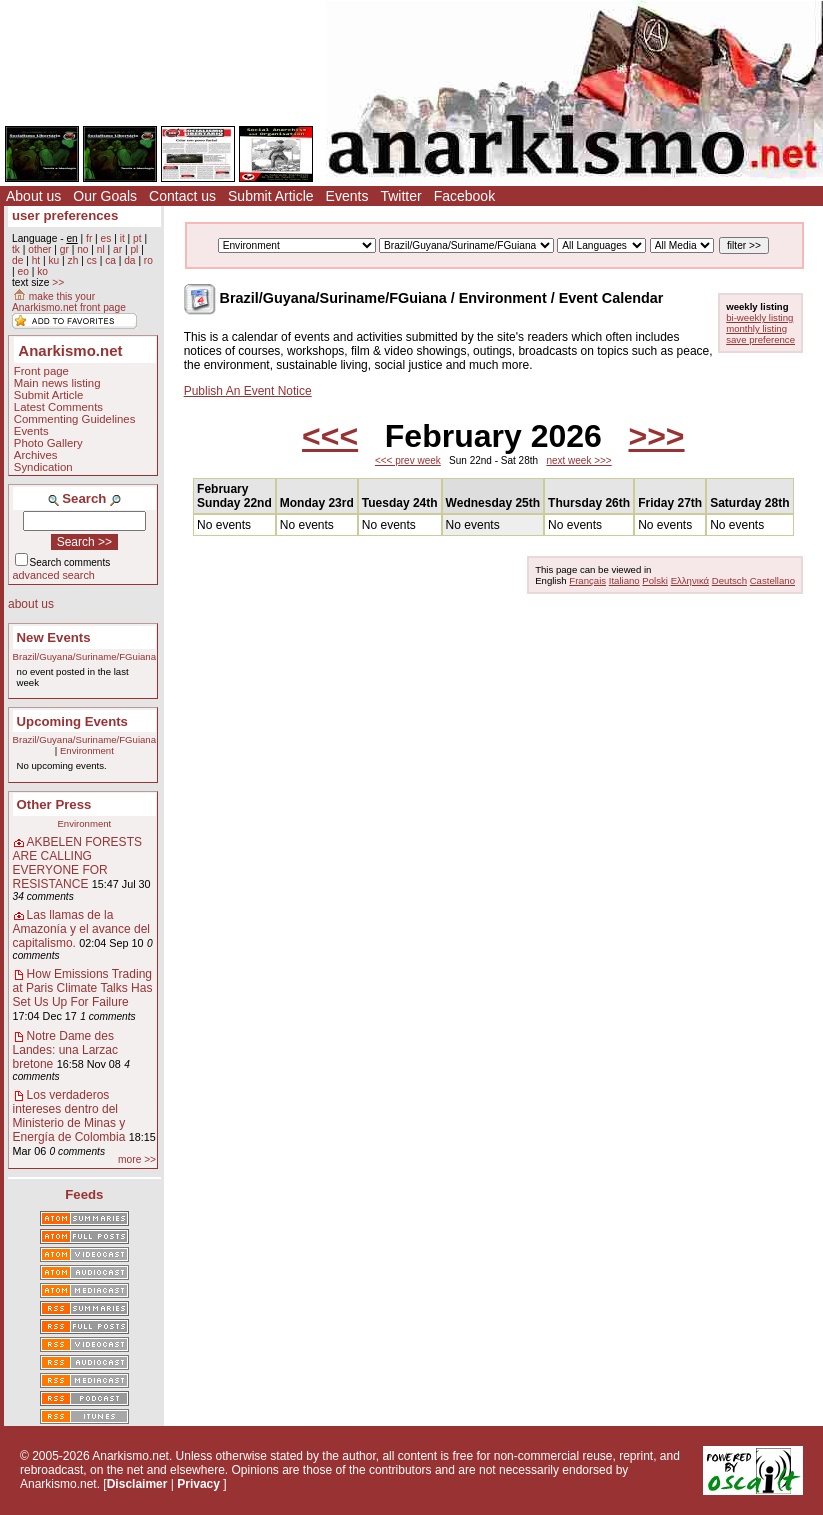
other (39, 249)
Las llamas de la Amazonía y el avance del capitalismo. (81, 929)
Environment (87, 750)
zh (73, 260)
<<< (330, 436)
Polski (655, 580)
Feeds (84, 1194)
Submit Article (271, 196)
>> (58, 282)
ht (36, 260)
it (122, 238)
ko (42, 271)
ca (110, 260)
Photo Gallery (48, 443)
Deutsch (729, 580)
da (129, 260)
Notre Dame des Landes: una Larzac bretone (65, 1050)
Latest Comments (58, 407)
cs (92, 260)
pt (137, 238)
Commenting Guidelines (75, 419)
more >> (137, 1159)
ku (53, 260)
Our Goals (105, 196)
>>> (656, 436)
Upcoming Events (72, 721)
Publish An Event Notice (248, 391)
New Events (54, 637)
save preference (760, 339)
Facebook (464, 196)
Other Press (54, 804)
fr (89, 238)
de (17, 260)
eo (22, 271)
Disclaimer (137, 1484)
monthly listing (756, 328)
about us (31, 604)
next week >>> (578, 460)
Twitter (400, 196)
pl (134, 249)
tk (16, 249)
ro (148, 260)
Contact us (182, 196)
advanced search (54, 575)
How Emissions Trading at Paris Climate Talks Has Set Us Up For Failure (83, 988)
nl (101, 249)
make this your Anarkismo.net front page (69, 302)
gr (64, 249)
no (82, 249)
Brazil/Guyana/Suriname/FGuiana (84, 656)
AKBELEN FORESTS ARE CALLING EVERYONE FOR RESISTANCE (77, 863)
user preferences (65, 215)
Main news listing (57, 383)
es (106, 238)
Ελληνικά (690, 580)
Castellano (772, 580)
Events (347, 196)
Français (587, 580)
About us (33, 196)
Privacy (198, 1484)
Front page (41, 371)
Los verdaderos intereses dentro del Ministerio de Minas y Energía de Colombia (69, 1116)
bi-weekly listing (759, 317)
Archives (36, 455)
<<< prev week (408, 460)
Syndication (43, 467)
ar (117, 249)
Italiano (624, 580)
